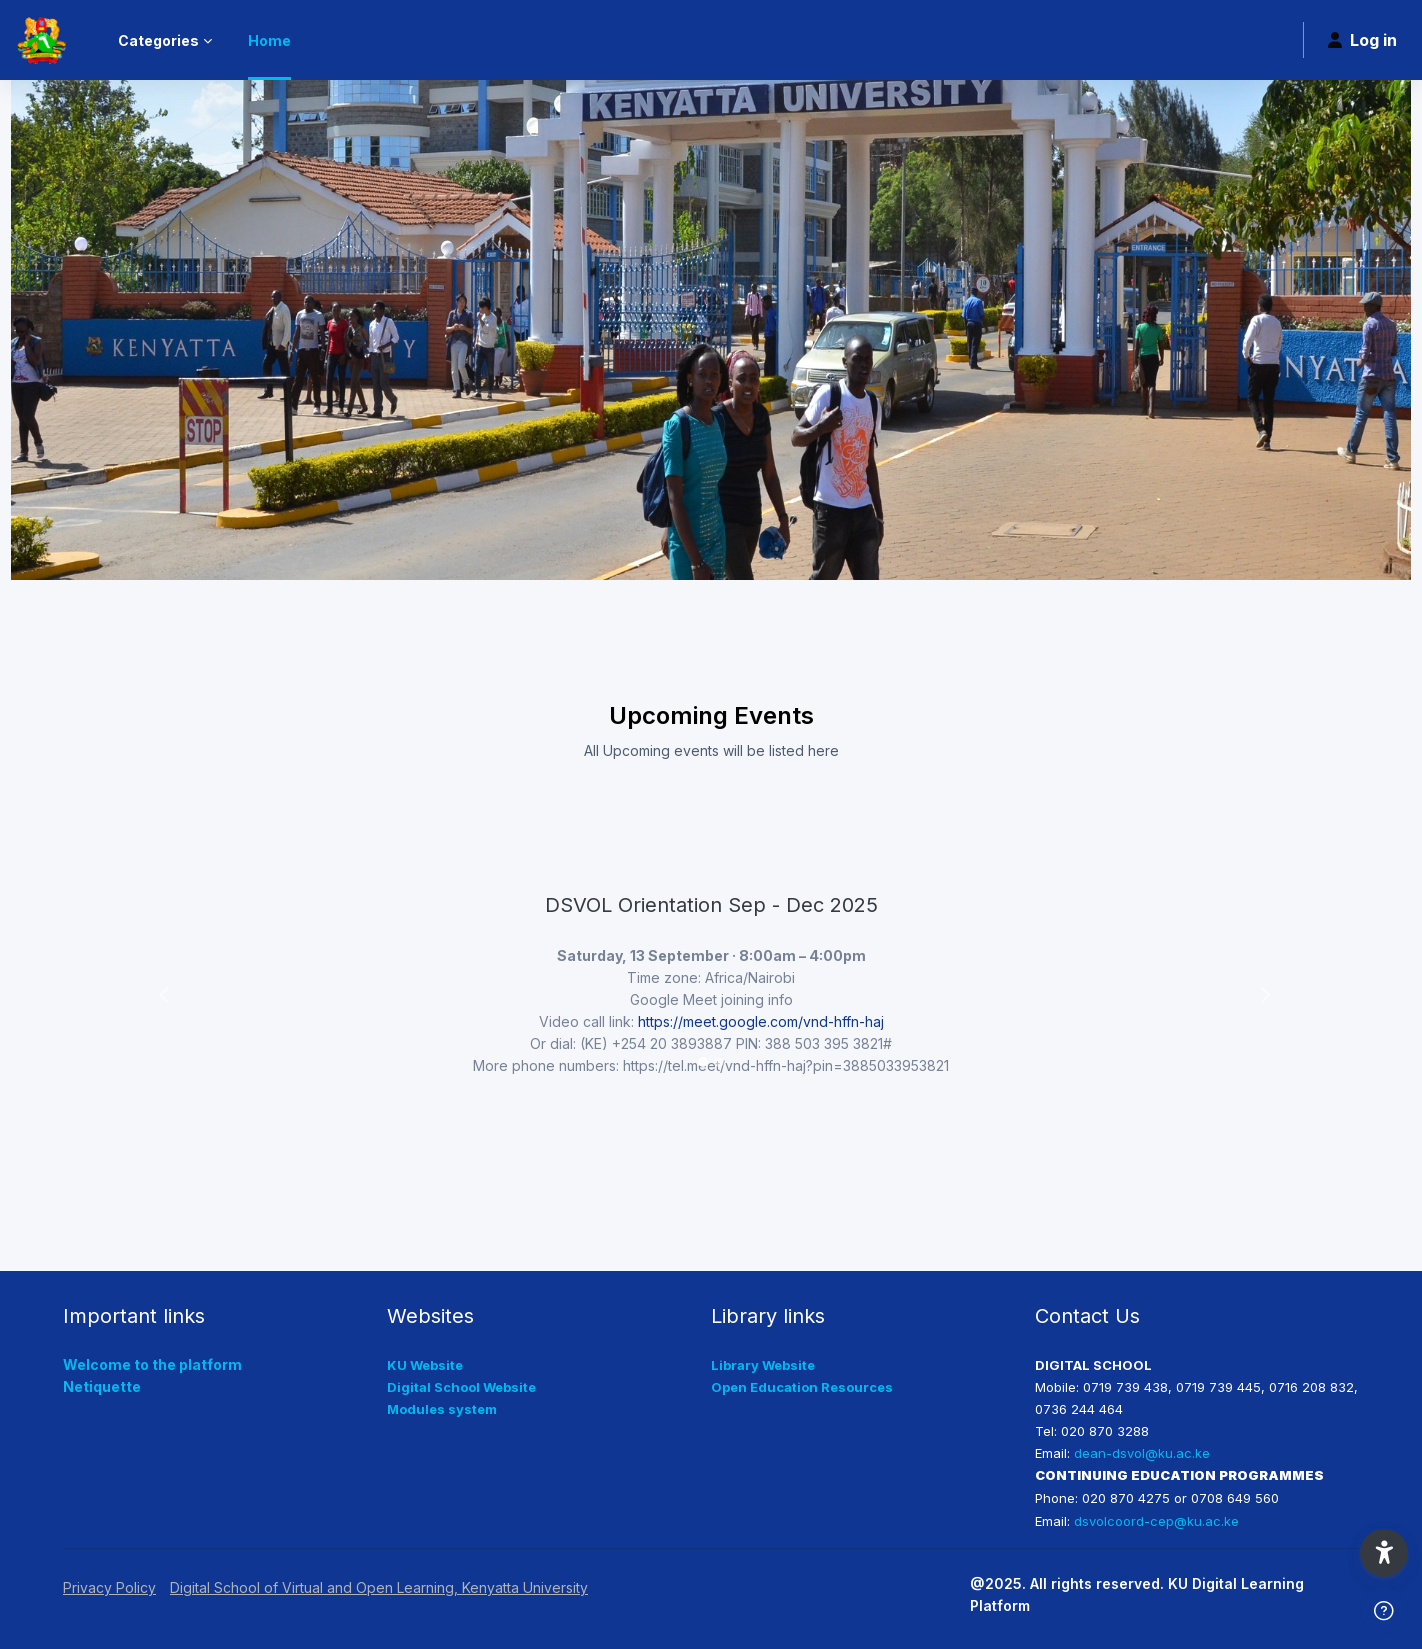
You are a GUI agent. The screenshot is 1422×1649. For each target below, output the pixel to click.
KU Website (425, 1365)
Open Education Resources (802, 1387)
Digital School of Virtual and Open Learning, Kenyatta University (379, 1587)
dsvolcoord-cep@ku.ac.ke (1156, 1521)
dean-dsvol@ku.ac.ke (1142, 1453)
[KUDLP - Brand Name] (41, 40)
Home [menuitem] (269, 40)
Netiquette (102, 1386)
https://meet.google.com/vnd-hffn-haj (761, 1021)
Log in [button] (1362, 40)
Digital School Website (461, 1387)
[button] (160, 991)
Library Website (763, 1365)
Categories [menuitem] (158, 40)
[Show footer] (1384, 1611)
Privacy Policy (109, 1587)
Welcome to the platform (152, 1364)
